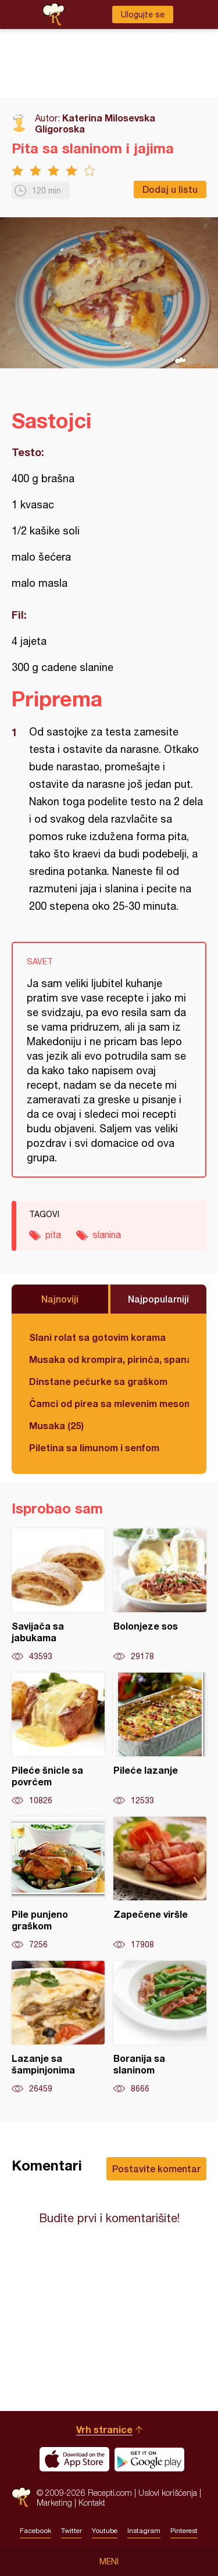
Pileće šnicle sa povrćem (58, 1739)
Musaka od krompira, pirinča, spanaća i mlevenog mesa (109, 1359)
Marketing (54, 2502)
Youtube (104, 2531)
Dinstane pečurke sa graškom (98, 1381)
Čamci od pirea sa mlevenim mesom (109, 1403)
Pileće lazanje (159, 1739)
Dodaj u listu (170, 189)
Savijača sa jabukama (58, 1595)
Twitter (71, 2531)
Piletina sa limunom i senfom (94, 1447)
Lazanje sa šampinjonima (58, 2027)
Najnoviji (59, 1298)
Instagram (143, 2531)
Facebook (35, 2531)
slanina (106, 1234)
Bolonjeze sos (159, 1595)
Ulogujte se (143, 14)
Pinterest (184, 2531)
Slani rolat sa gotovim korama (97, 1337)
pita (53, 1234)
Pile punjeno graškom (58, 1883)
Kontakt (91, 2502)
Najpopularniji (158, 1298)
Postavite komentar (156, 2168)
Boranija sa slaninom (159, 2027)
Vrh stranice (104, 2429)
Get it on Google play (149, 2459)
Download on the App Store (74, 2459)
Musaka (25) (56, 1425)
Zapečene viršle (159, 1883)
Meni (109, 2561)
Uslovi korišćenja (167, 2493)
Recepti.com (21, 2497)
